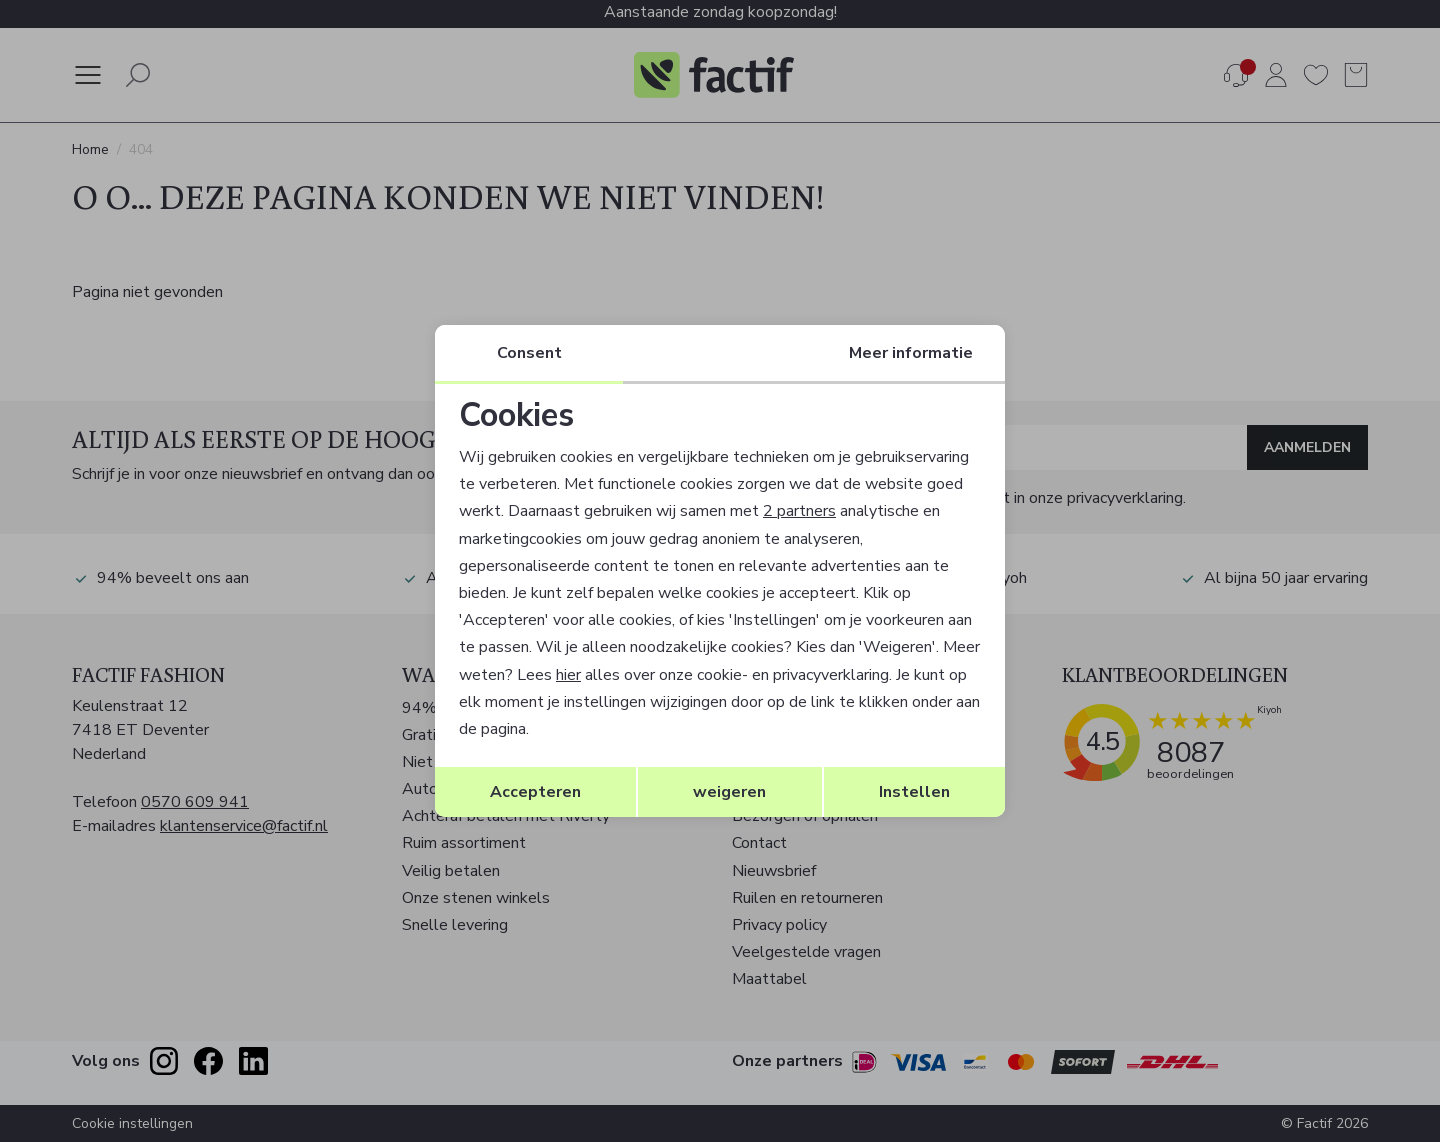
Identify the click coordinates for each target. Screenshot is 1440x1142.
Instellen (914, 792)
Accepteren (535, 792)
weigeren (729, 792)
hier (568, 675)
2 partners (799, 511)
